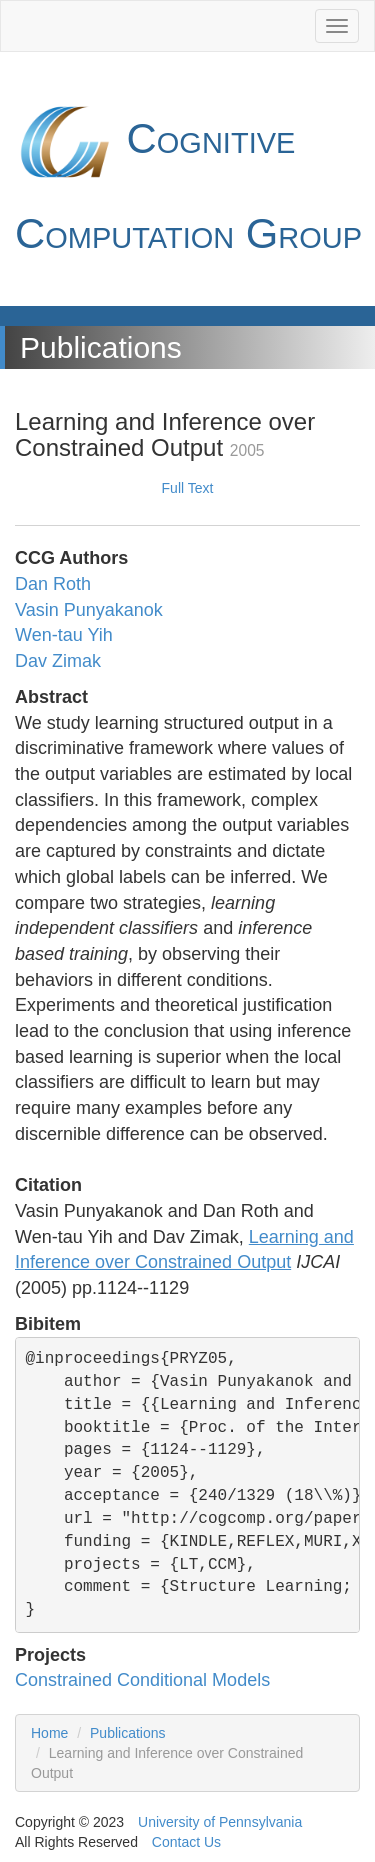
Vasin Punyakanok (89, 610)
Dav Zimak (58, 661)
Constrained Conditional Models (142, 1680)
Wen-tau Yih (64, 635)
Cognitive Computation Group (188, 174)
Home (49, 1733)
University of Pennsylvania (220, 1822)
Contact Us (186, 1842)
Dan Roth (53, 584)
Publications (128, 1733)
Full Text (188, 488)
